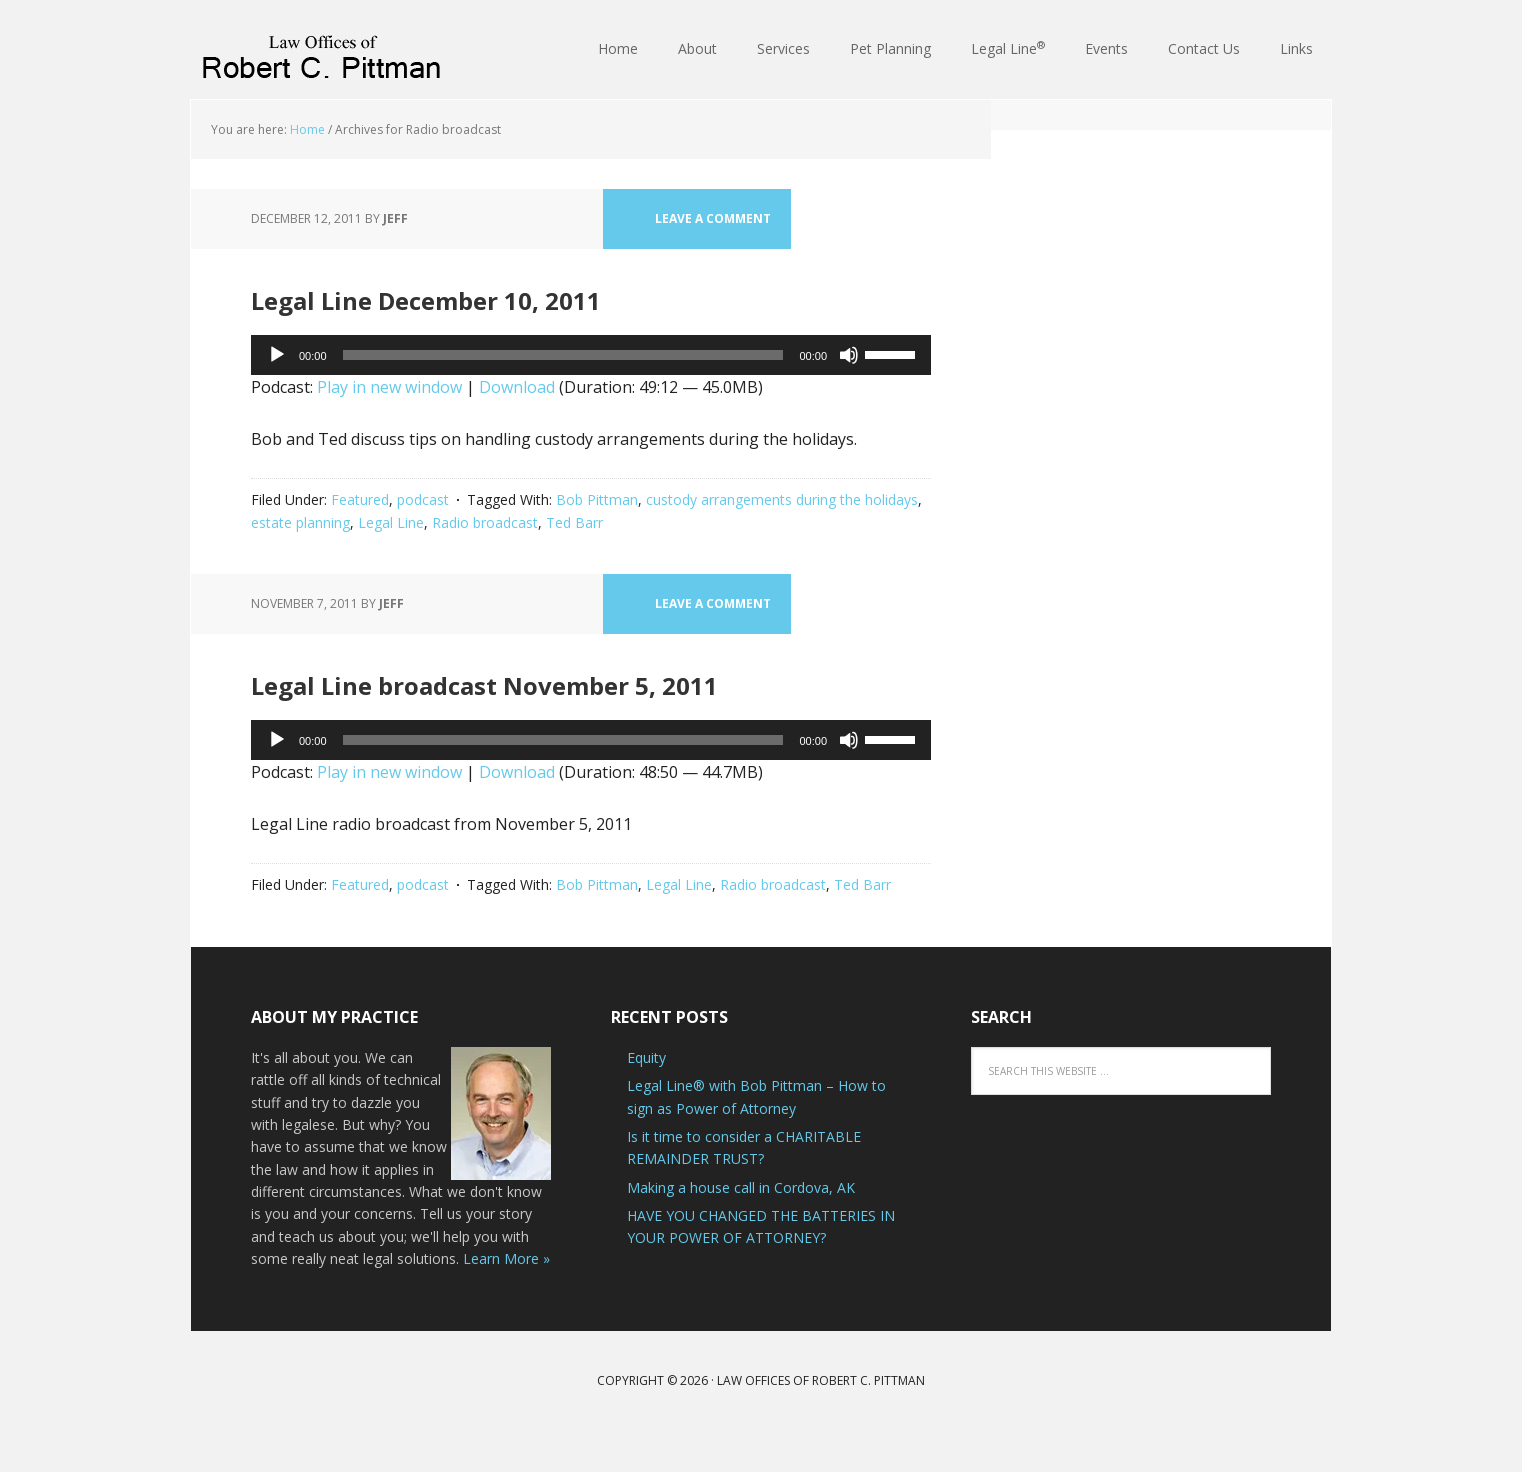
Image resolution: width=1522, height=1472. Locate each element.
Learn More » (506, 1300)
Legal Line (391, 522)
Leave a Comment (713, 218)
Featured (360, 499)
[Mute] (849, 355)
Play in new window (389, 387)
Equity (646, 1099)
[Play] (277, 355)
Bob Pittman (597, 499)
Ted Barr (574, 522)
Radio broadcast (485, 522)
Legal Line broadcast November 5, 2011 (584, 699)
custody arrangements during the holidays (782, 499)
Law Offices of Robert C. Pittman (321, 50)
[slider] (563, 355)
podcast (423, 499)
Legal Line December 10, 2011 (559, 293)
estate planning (300, 522)
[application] (591, 355)
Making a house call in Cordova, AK (741, 1229)
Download (517, 387)
